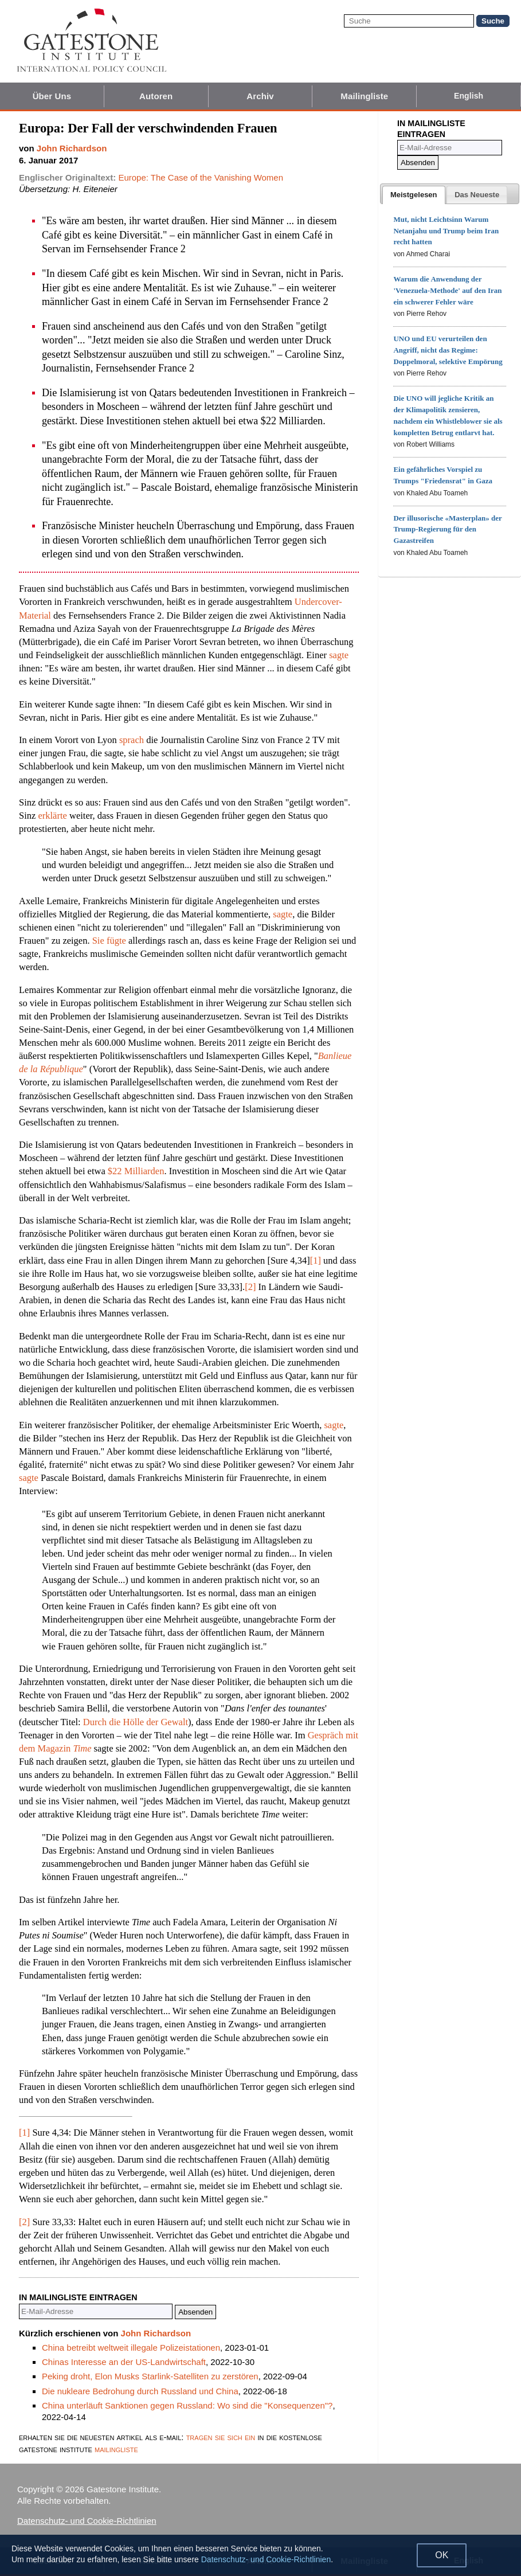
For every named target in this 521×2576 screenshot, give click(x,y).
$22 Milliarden (136, 1171)
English (468, 95)
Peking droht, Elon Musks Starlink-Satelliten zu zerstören (150, 2376)
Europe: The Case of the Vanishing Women (200, 177)
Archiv (259, 96)
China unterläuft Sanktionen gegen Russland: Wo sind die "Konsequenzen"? (187, 2405)
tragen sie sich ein (221, 2437)
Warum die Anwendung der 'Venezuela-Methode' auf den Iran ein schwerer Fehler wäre (447, 290)
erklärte (52, 815)
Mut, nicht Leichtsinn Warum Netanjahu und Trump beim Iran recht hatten (446, 231)
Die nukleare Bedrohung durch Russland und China (140, 2391)
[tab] (413, 195)
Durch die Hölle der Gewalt (135, 1722)
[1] (315, 1260)
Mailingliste (364, 96)
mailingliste (116, 2449)
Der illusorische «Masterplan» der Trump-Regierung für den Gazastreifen (447, 529)
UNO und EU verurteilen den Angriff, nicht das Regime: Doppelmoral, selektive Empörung (447, 350)
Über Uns (52, 96)
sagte (338, 655)
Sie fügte (109, 940)
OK (441, 2555)
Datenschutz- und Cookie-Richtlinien (86, 2521)
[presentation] (414, 195)
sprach (131, 739)
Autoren (156, 96)
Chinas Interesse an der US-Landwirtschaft (124, 2362)
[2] (250, 1286)
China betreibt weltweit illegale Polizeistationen (131, 2347)
